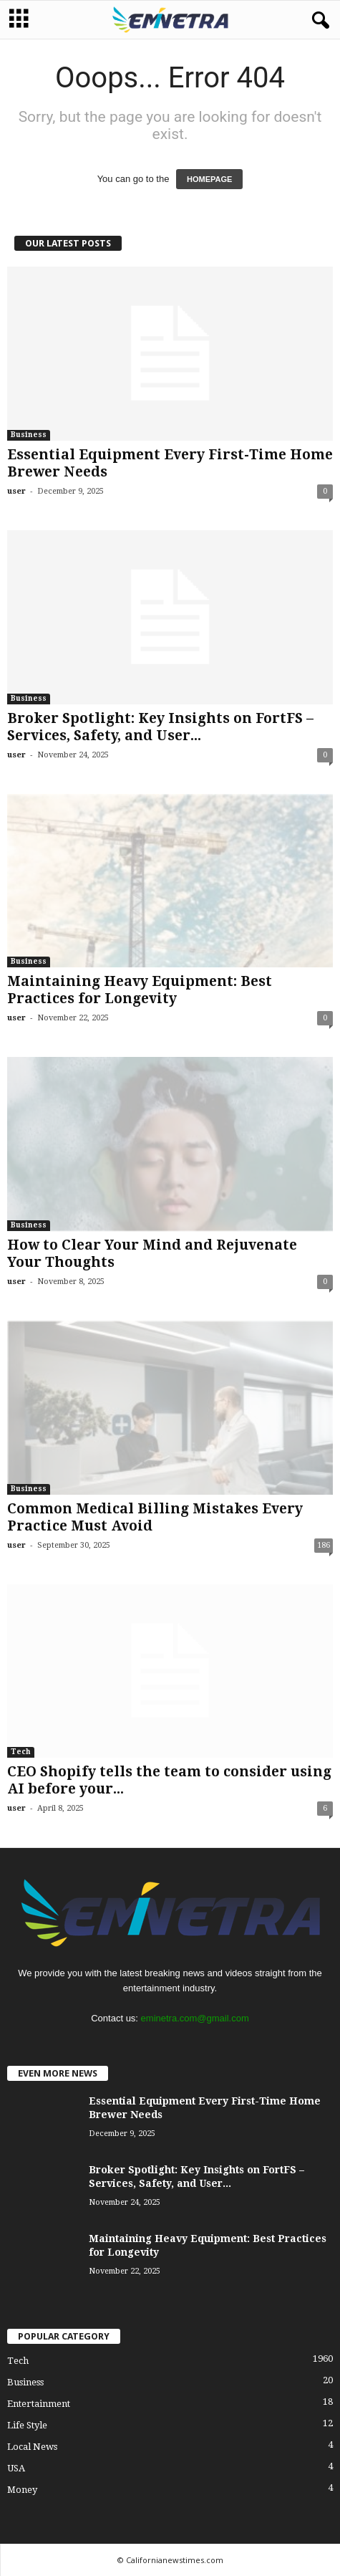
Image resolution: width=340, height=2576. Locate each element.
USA (16, 2468)
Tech (21, 1752)
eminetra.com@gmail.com (195, 2018)
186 (323, 1545)
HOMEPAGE (209, 179)
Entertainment (38, 2403)
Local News (32, 2446)
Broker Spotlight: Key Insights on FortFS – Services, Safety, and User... (160, 727)
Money (22, 2489)
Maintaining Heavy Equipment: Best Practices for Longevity (139, 990)
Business (29, 435)
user (16, 491)
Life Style (27, 2425)
